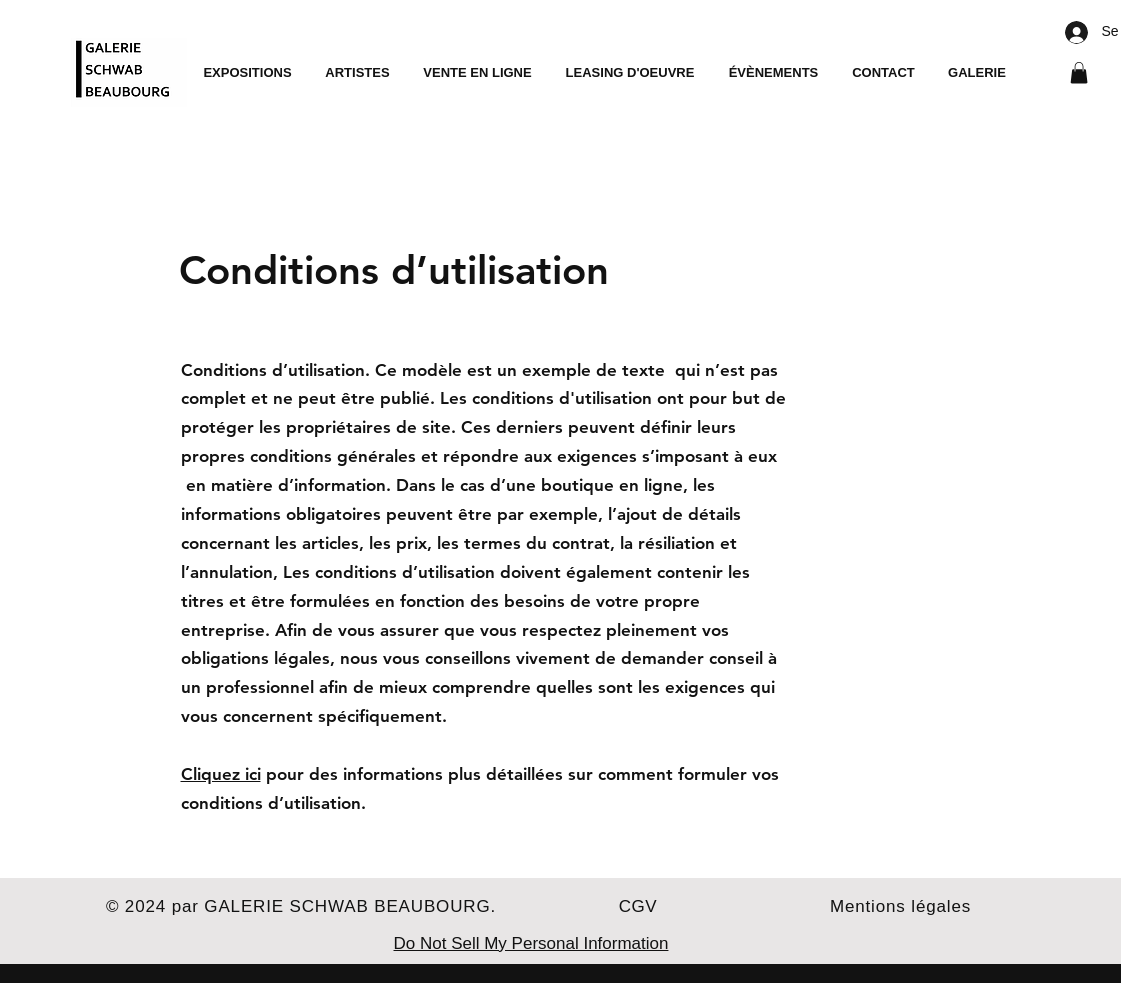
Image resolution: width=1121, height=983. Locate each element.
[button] (1079, 73)
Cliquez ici (221, 774)
